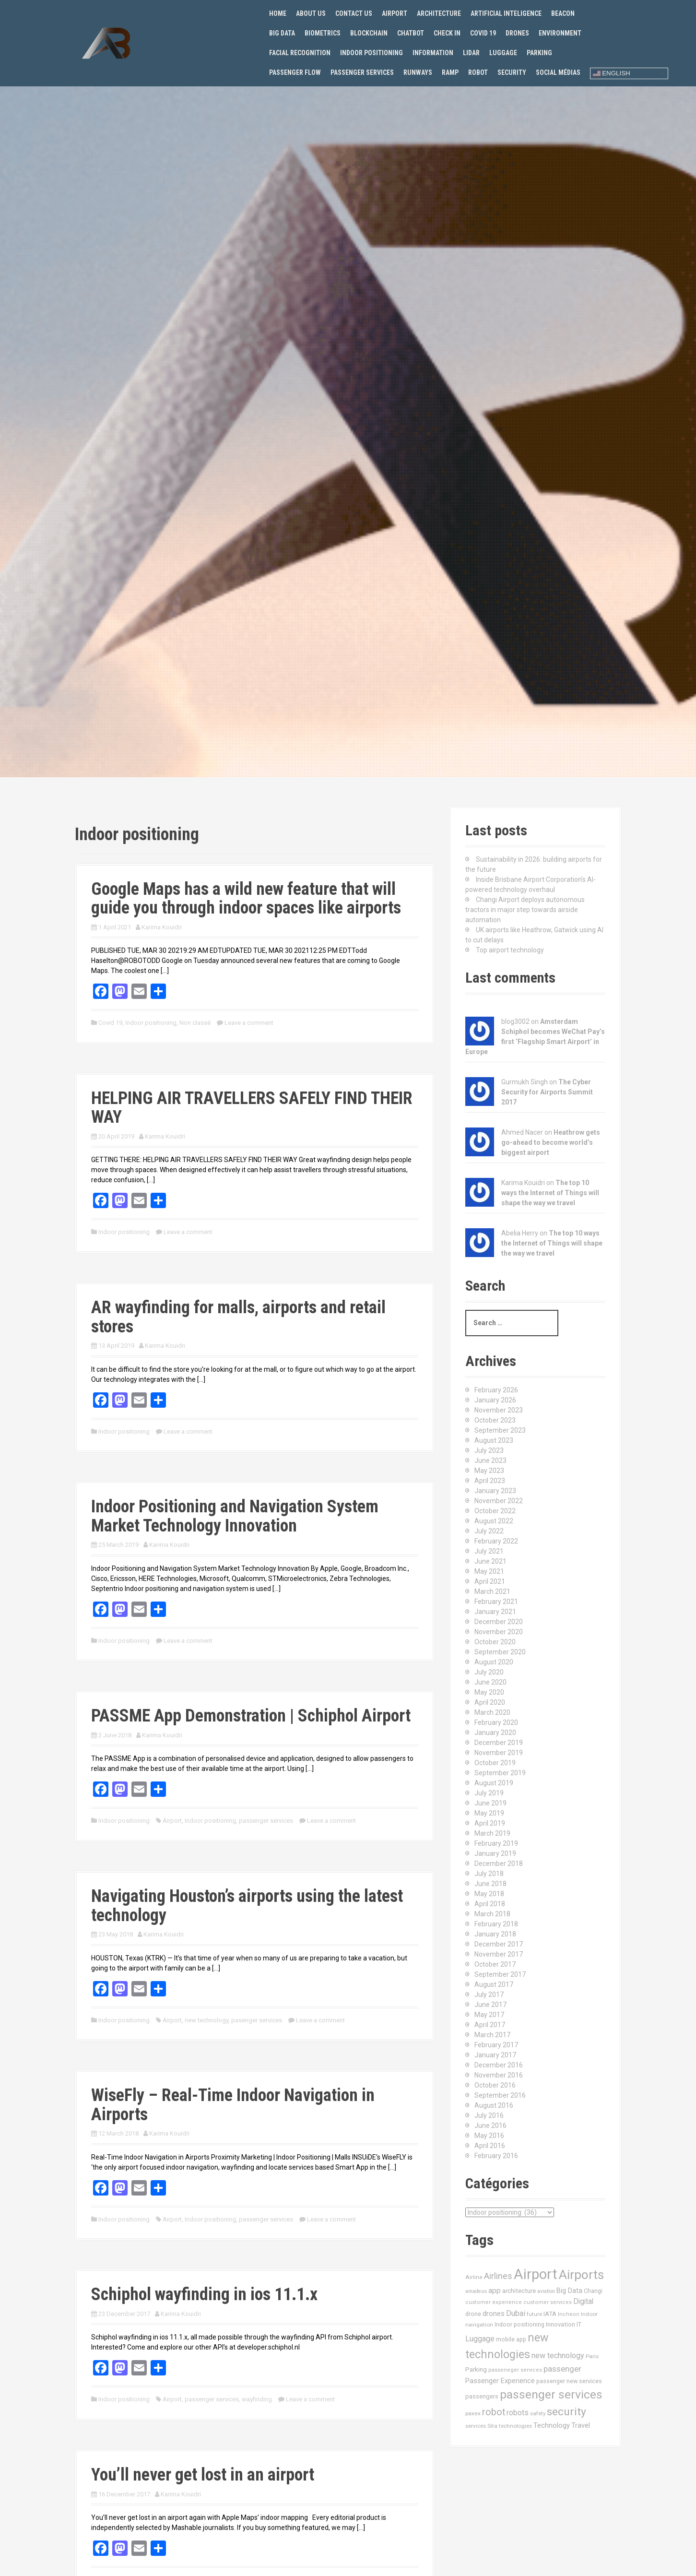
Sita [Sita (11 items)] (492, 2425)
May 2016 (489, 2135)
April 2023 (489, 1480)
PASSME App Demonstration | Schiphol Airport (251, 1716)
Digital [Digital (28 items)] (583, 2301)
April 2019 (489, 1823)
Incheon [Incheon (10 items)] (568, 2314)
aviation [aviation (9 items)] (546, 2291)
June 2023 (490, 1460)
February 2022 (496, 1541)
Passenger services (362, 72)
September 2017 (500, 1974)
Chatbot (410, 33)
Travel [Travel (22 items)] (580, 2426)
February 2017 (496, 2045)
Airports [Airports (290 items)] (581, 2274)
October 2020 (495, 1642)
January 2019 (495, 1853)
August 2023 (493, 1440)
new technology (206, 2020)
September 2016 (500, 2095)
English (611, 73)
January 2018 (495, 1934)
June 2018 (490, 1883)
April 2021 (489, 1581)
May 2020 (489, 1692)
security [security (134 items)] (566, 2411)
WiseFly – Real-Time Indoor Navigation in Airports (233, 2105)
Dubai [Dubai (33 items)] (515, 2313)
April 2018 (489, 1904)
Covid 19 (483, 33)
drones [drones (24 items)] (494, 2313)
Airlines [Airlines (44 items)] (498, 2276)
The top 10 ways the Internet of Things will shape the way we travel (550, 1193)
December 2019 (498, 1742)
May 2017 (489, 2014)
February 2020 (496, 1722)
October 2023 (495, 1420)
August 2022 (493, 1521)
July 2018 (489, 1873)
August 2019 (493, 1783)
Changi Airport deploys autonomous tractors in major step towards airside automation (525, 910)
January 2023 (495, 1491)
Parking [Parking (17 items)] (476, 2369)
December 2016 (498, 2065)
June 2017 (490, 2004)
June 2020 (490, 1682)
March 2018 (492, 1914)
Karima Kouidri (162, 927)
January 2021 (495, 1611)
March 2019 (492, 1833)
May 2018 (489, 1894)
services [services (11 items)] (475, 2425)
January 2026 (495, 1400)
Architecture (439, 13)
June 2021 (490, 1561)
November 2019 (498, 1753)
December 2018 (498, 1863)
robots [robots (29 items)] (518, 2412)
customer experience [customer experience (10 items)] (493, 2302)
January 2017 (495, 2055)
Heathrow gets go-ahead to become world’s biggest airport (550, 1142)
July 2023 (489, 1450)
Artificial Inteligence (506, 13)
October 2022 (495, 1511)
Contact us (353, 13)
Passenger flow (295, 72)
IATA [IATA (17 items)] (549, 2313)
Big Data (282, 33)
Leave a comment (248, 1022)
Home (277, 13)
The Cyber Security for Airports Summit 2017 (547, 1092)
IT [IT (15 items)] (579, 2324)
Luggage (503, 53)
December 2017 (498, 1944)
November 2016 (498, 2075)
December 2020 (498, 1622)
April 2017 (489, 2025)
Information (433, 53)
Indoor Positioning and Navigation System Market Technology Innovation (234, 1516)
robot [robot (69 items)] (493, 2412)
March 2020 (492, 1712)
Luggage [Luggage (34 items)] (480, 2338)
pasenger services (256, 2020)
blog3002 (515, 1021)
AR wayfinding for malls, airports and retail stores (238, 1317)
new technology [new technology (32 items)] (557, 2355)
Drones (517, 33)
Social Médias (558, 72)
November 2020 (498, 1632)
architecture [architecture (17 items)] (519, 2290)
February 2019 (496, 1843)
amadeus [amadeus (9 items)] (476, 2291)
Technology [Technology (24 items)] (551, 2425)
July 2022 (489, 1531)
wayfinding (257, 2399)
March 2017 (492, 2035)
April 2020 (489, 1702)
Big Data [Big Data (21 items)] (569, 2290)
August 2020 (493, 1662)
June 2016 (490, 2125)
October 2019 (495, 1763)
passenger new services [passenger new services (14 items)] (569, 2381)
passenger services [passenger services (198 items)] (551, 2394)
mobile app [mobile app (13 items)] (511, 2339)
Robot (478, 72)
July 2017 (489, 1994)
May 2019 (489, 1813)
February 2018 (496, 1924)
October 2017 (495, 1964)
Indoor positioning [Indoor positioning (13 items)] (519, 2324)
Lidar (471, 53)
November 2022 (498, 1501)
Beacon (563, 13)
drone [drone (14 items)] (473, 2313)
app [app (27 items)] (494, 2290)
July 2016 (489, 2115)
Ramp (450, 72)
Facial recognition (299, 53)
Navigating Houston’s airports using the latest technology (247, 1905)
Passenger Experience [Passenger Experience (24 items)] (500, 2380)
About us (311, 13)
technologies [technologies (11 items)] (515, 2425)
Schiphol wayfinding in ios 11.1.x (204, 2294)
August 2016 (493, 2105)
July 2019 (489, 1793)
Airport (394, 13)
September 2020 (500, 1652)
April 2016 (489, 2145)
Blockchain (369, 33)
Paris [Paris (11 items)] (592, 2356)
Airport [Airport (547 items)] (535, 2274)
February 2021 (496, 1601)
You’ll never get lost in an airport (202, 2475)
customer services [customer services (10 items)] (547, 2302)
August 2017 (493, 1984)
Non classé (195, 1022)
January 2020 (495, 1732)
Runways (417, 72)
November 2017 (498, 1954)
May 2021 (489, 1571)
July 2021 (489, 1551)
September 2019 (500, 1773)
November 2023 (498, 1410)
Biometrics (323, 33)
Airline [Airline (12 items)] (474, 2277)
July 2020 (489, 1672)
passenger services (266, 1820)
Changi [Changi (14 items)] (593, 2290)
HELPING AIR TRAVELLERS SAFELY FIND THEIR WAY (252, 1108)
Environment (560, 33)
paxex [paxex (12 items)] (473, 2413)
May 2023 (489, 1470)
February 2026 (496, 1390)
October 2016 (495, 2085)
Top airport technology (510, 950)
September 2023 (500, 1430)
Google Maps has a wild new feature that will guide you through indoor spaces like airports (246, 898)
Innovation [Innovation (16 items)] (560, 2324)
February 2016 (496, 2156)
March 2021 (492, 1591)
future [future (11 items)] (534, 2314)
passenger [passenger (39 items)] (562, 2369)
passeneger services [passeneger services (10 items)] (515, 2370)
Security (511, 72)
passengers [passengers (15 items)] (481, 2396)
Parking (539, 53)
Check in (447, 33)
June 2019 (490, 1803)
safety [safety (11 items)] (537, 2413)
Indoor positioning (371, 53)
